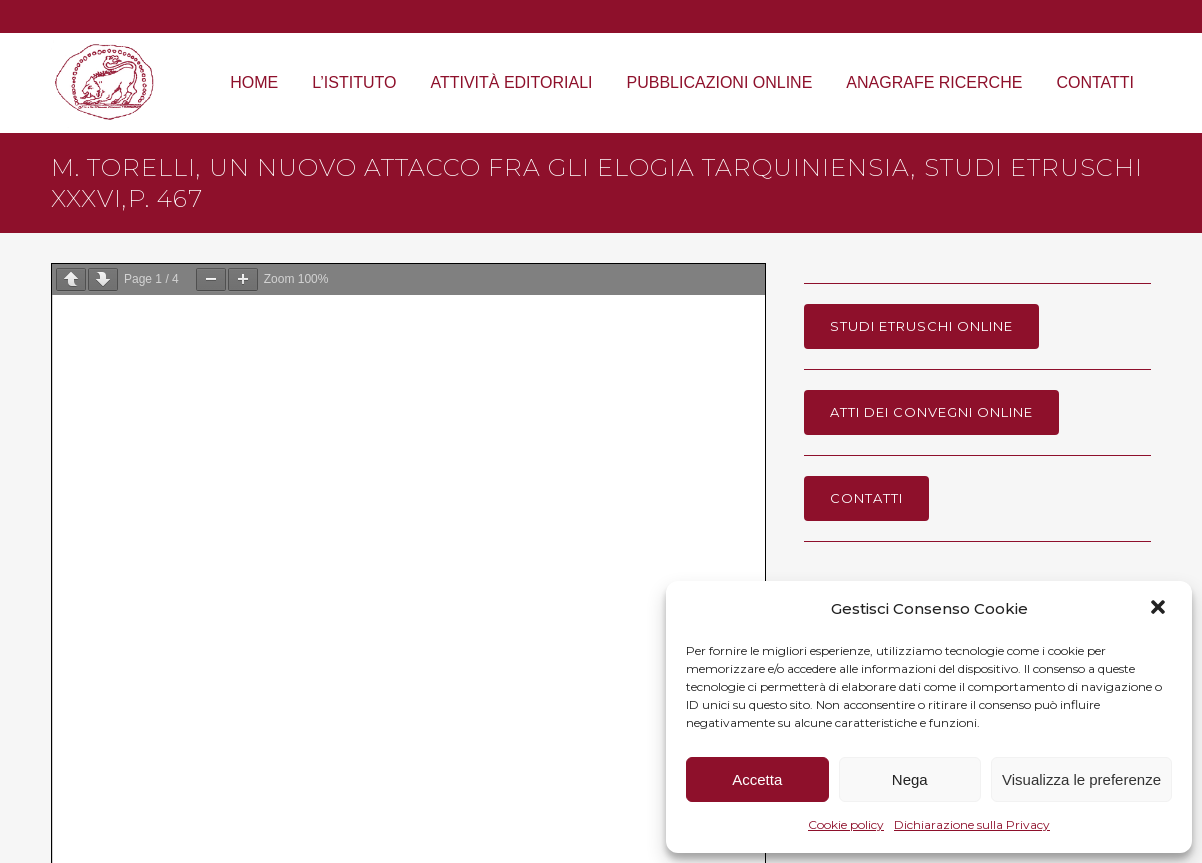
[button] (1160, 609)
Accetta (757, 779)
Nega (910, 779)
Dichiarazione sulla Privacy (972, 824)
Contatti (866, 498)
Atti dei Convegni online (931, 412)
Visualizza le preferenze (1081, 779)
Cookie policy (846, 824)
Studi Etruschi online (921, 326)
